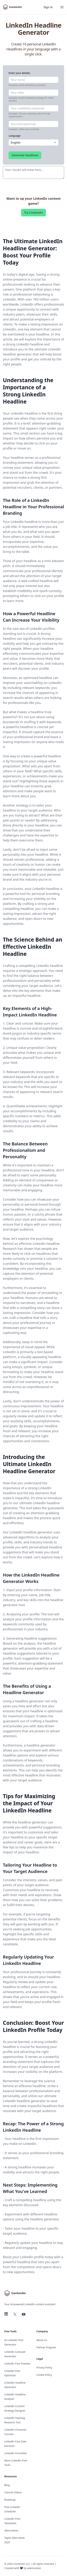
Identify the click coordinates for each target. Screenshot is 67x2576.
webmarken (34, 2568)
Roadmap (10, 2499)
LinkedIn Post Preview (17, 2363)
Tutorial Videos (13, 2492)
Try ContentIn (33, 213)
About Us (41, 2340)
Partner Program (46, 2347)
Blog (7, 2485)
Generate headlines (25, 155)
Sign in (48, 7)
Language (14, 135)
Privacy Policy (44, 2367)
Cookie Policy (44, 2374)
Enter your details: (19, 73)
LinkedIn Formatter (15, 2453)
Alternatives (11, 2530)
